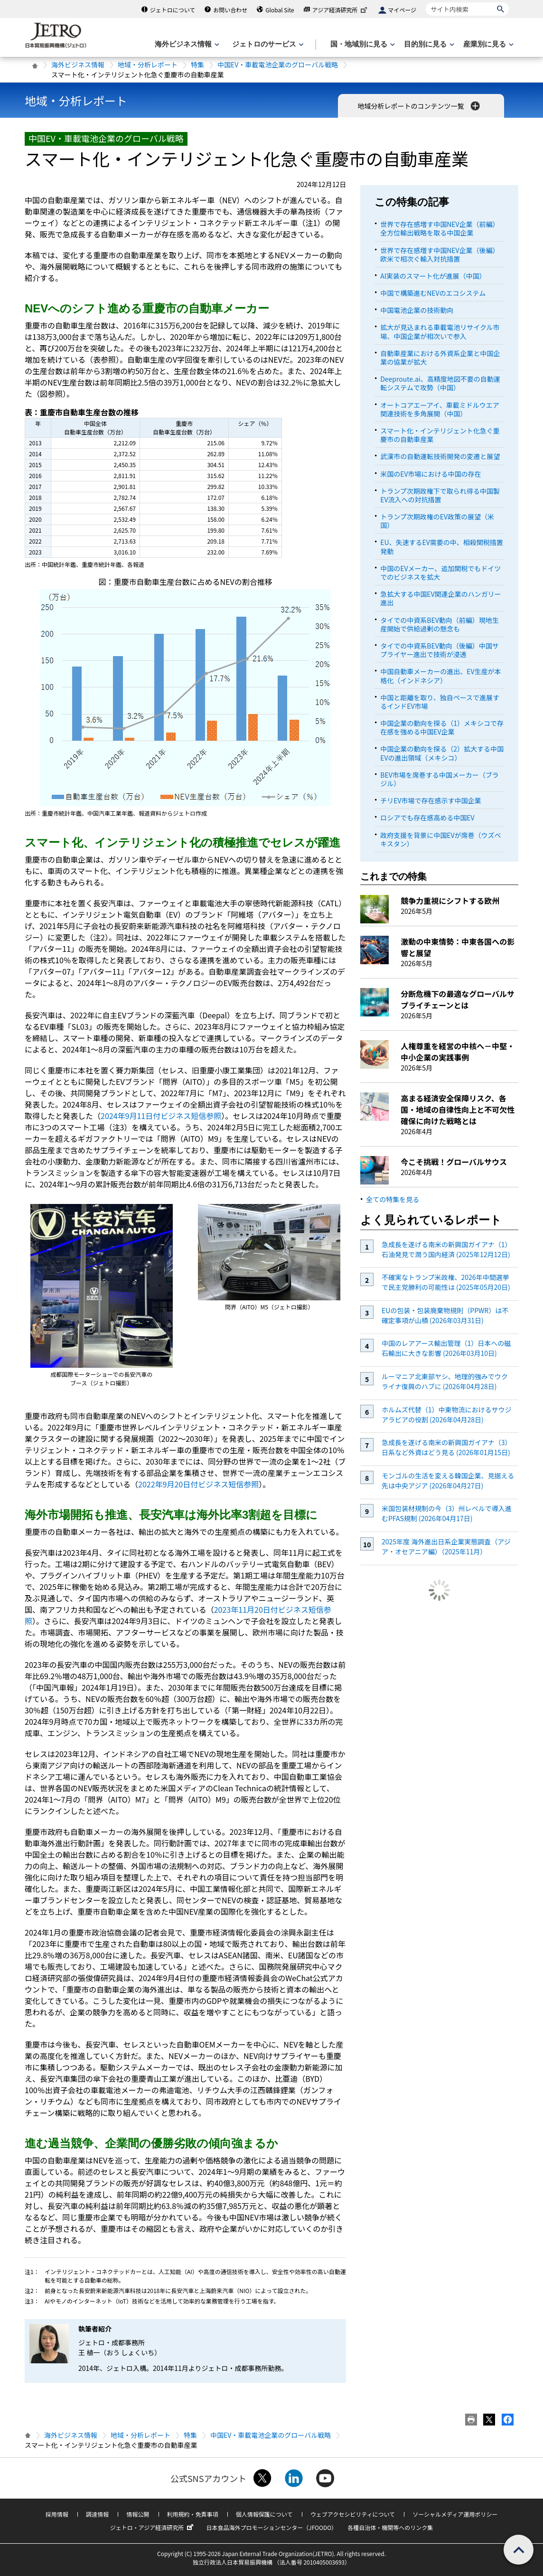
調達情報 (97, 2514)
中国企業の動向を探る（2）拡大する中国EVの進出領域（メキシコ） (442, 753)
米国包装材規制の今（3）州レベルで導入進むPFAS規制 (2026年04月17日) (447, 1513)
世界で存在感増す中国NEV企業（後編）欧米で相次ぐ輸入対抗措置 (439, 254)
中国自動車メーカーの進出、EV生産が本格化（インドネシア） (440, 676)
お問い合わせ (230, 10)
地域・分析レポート (148, 64)
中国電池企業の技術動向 (416, 310)
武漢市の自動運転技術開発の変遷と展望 (440, 456)
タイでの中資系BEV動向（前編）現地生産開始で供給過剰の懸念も (439, 624)
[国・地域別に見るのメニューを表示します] (361, 44)
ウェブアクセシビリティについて (352, 2514)
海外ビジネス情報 (77, 64)
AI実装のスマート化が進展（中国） (433, 276)
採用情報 (57, 2514)
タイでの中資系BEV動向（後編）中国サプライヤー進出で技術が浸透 (439, 650)
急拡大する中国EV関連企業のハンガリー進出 (440, 598)
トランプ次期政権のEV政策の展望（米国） (437, 521)
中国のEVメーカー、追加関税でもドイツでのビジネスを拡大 (440, 573)
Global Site (279, 10)
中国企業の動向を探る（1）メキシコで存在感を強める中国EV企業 (442, 727)
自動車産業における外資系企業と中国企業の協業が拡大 (440, 357)
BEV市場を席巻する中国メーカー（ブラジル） (439, 779)
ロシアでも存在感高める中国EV (427, 817)
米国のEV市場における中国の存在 (430, 474)
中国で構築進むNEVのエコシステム (433, 293)
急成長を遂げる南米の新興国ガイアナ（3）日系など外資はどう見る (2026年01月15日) (447, 1447)
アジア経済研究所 (340, 10)
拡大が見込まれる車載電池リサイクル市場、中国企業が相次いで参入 (439, 331)
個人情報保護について (264, 2514)
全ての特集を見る (392, 1199)
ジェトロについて (173, 10)
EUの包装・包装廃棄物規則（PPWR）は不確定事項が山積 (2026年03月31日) (445, 1315)
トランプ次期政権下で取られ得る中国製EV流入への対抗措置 (440, 495)
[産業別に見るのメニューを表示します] (487, 44)
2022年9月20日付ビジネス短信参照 (198, 1484)
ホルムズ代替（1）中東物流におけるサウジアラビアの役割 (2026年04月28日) (447, 1414)
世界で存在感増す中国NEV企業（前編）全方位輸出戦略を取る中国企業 (439, 228)
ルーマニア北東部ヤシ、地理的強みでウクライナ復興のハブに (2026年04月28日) (445, 1381)
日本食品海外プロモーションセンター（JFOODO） (271, 2527)
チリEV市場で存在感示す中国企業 (430, 800)
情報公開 (137, 2514)
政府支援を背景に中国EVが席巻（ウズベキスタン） (440, 839)
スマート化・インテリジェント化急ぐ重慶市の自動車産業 (440, 435)
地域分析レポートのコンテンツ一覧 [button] (419, 106)
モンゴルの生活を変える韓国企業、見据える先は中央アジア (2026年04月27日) (448, 1480)
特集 (197, 64)
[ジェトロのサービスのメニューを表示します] (267, 44)
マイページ (402, 10)
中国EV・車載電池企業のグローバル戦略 (277, 64)
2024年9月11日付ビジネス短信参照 (161, 1115)
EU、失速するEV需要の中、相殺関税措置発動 (441, 546)
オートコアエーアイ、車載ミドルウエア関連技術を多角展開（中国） (439, 409)
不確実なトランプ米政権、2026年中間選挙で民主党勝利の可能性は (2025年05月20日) (446, 1282)
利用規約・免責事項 (192, 2514)
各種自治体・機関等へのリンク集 (390, 2527)
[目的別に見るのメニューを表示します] (428, 44)
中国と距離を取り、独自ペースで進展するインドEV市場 (439, 702)
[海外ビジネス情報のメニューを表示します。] (186, 44)
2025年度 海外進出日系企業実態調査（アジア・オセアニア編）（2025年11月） (446, 1546)
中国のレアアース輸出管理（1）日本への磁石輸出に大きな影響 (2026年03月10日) (446, 1348)
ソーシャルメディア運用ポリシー (454, 2514)
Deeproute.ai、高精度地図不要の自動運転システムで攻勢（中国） (440, 383)
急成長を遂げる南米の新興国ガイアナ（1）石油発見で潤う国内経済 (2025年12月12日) (447, 1249)
